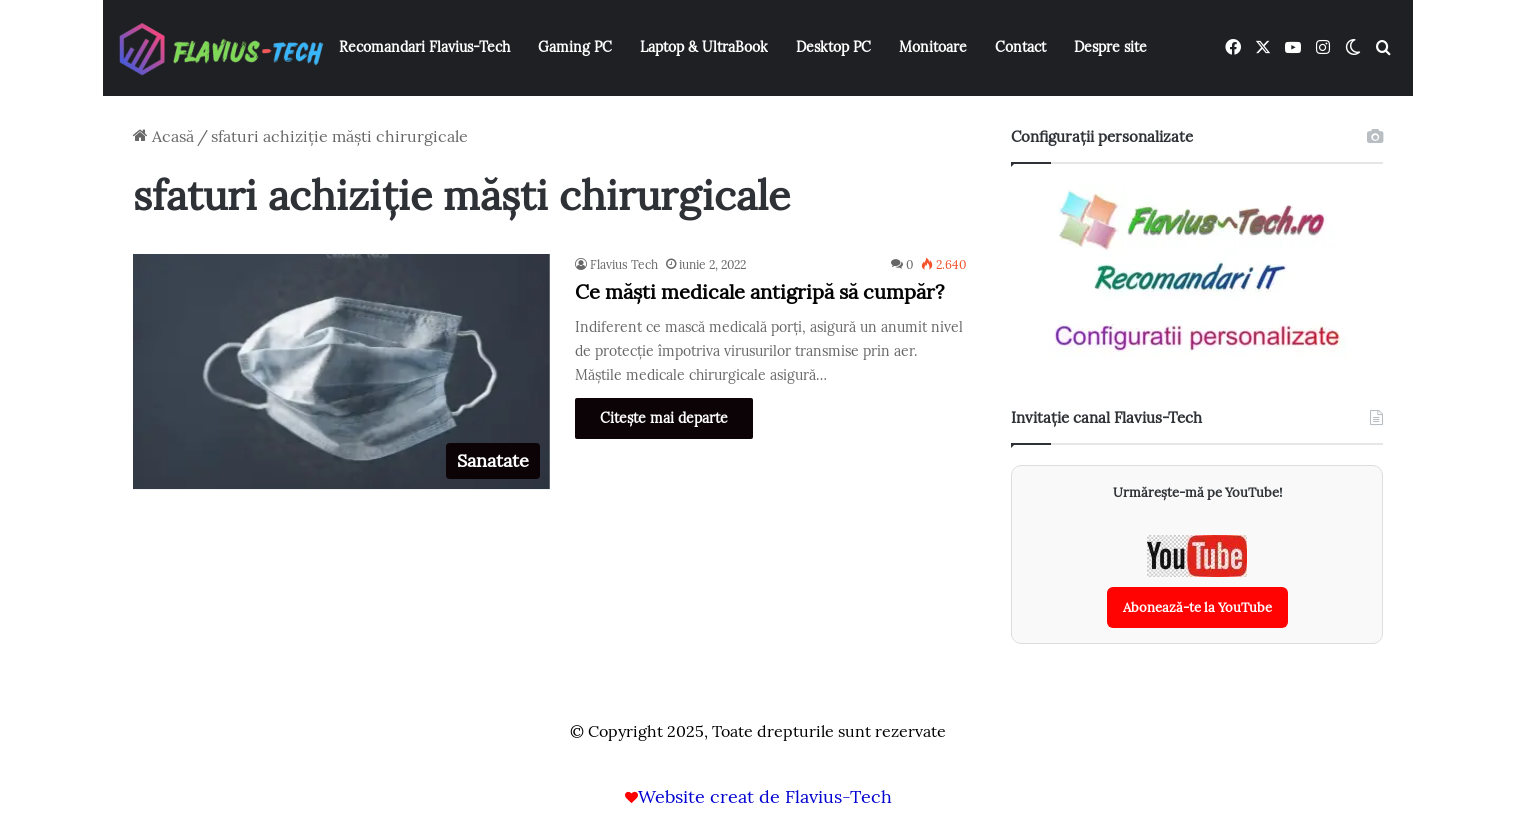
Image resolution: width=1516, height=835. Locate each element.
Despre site (1110, 47)
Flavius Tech (624, 264)
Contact (1020, 47)
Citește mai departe (664, 418)
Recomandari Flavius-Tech (424, 47)
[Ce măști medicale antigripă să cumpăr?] (341, 371)
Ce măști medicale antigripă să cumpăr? (759, 291)
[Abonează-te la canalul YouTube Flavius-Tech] (1197, 581)
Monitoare (933, 47)
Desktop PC (833, 47)
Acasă (163, 136)
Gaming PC (575, 47)
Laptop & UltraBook (704, 47)
